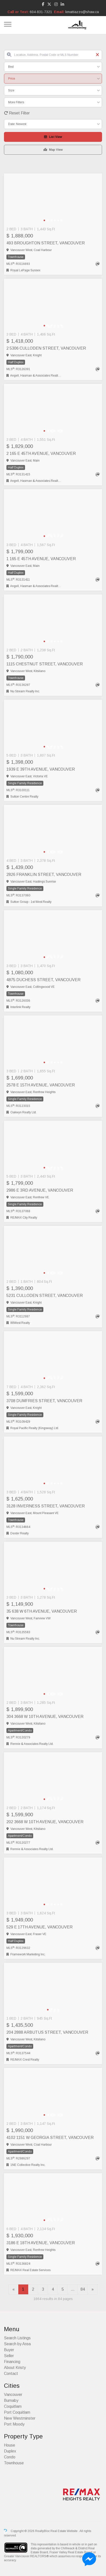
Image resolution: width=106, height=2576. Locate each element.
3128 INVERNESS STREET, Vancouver (45, 1506)
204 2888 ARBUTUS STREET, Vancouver (47, 2032)
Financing (12, 2362)
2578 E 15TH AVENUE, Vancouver (40, 1085)
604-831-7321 (41, 12)
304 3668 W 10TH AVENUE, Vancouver (44, 1716)
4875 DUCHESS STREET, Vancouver (43, 980)
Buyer (9, 2350)
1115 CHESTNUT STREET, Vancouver (44, 664)
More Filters (16, 102)
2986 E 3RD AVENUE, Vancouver (39, 1190)
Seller (9, 2356)
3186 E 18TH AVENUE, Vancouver (40, 2243)
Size (11, 90)
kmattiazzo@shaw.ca (82, 12)
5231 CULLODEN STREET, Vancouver (44, 1295)
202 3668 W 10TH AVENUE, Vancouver (44, 1822)
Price (11, 78)
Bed (11, 66)
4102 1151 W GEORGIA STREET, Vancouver (50, 2137)
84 (82, 2289)
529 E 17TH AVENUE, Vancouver (39, 1927)
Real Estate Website (64, 2531)
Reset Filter (17, 113)
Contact (11, 2373)
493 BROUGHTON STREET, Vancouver (45, 243)
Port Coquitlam (17, 2412)
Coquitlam (13, 2406)
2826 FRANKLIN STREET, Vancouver (43, 874)
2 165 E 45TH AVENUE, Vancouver (41, 453)
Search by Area (17, 2344)
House (9, 2445)
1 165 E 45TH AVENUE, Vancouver (41, 559)
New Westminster (19, 2418)
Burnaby (11, 2400)
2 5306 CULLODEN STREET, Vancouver (46, 348)
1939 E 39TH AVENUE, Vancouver (40, 769)
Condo (9, 2457)
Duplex (10, 2451)
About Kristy (15, 2367)
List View (53, 137)
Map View (53, 149)
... (73, 2289)
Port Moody (14, 2424)
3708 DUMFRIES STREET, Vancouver (44, 1401)
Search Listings (17, 2338)
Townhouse (14, 2463)
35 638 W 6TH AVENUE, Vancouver (41, 1611)
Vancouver (13, 2394)
